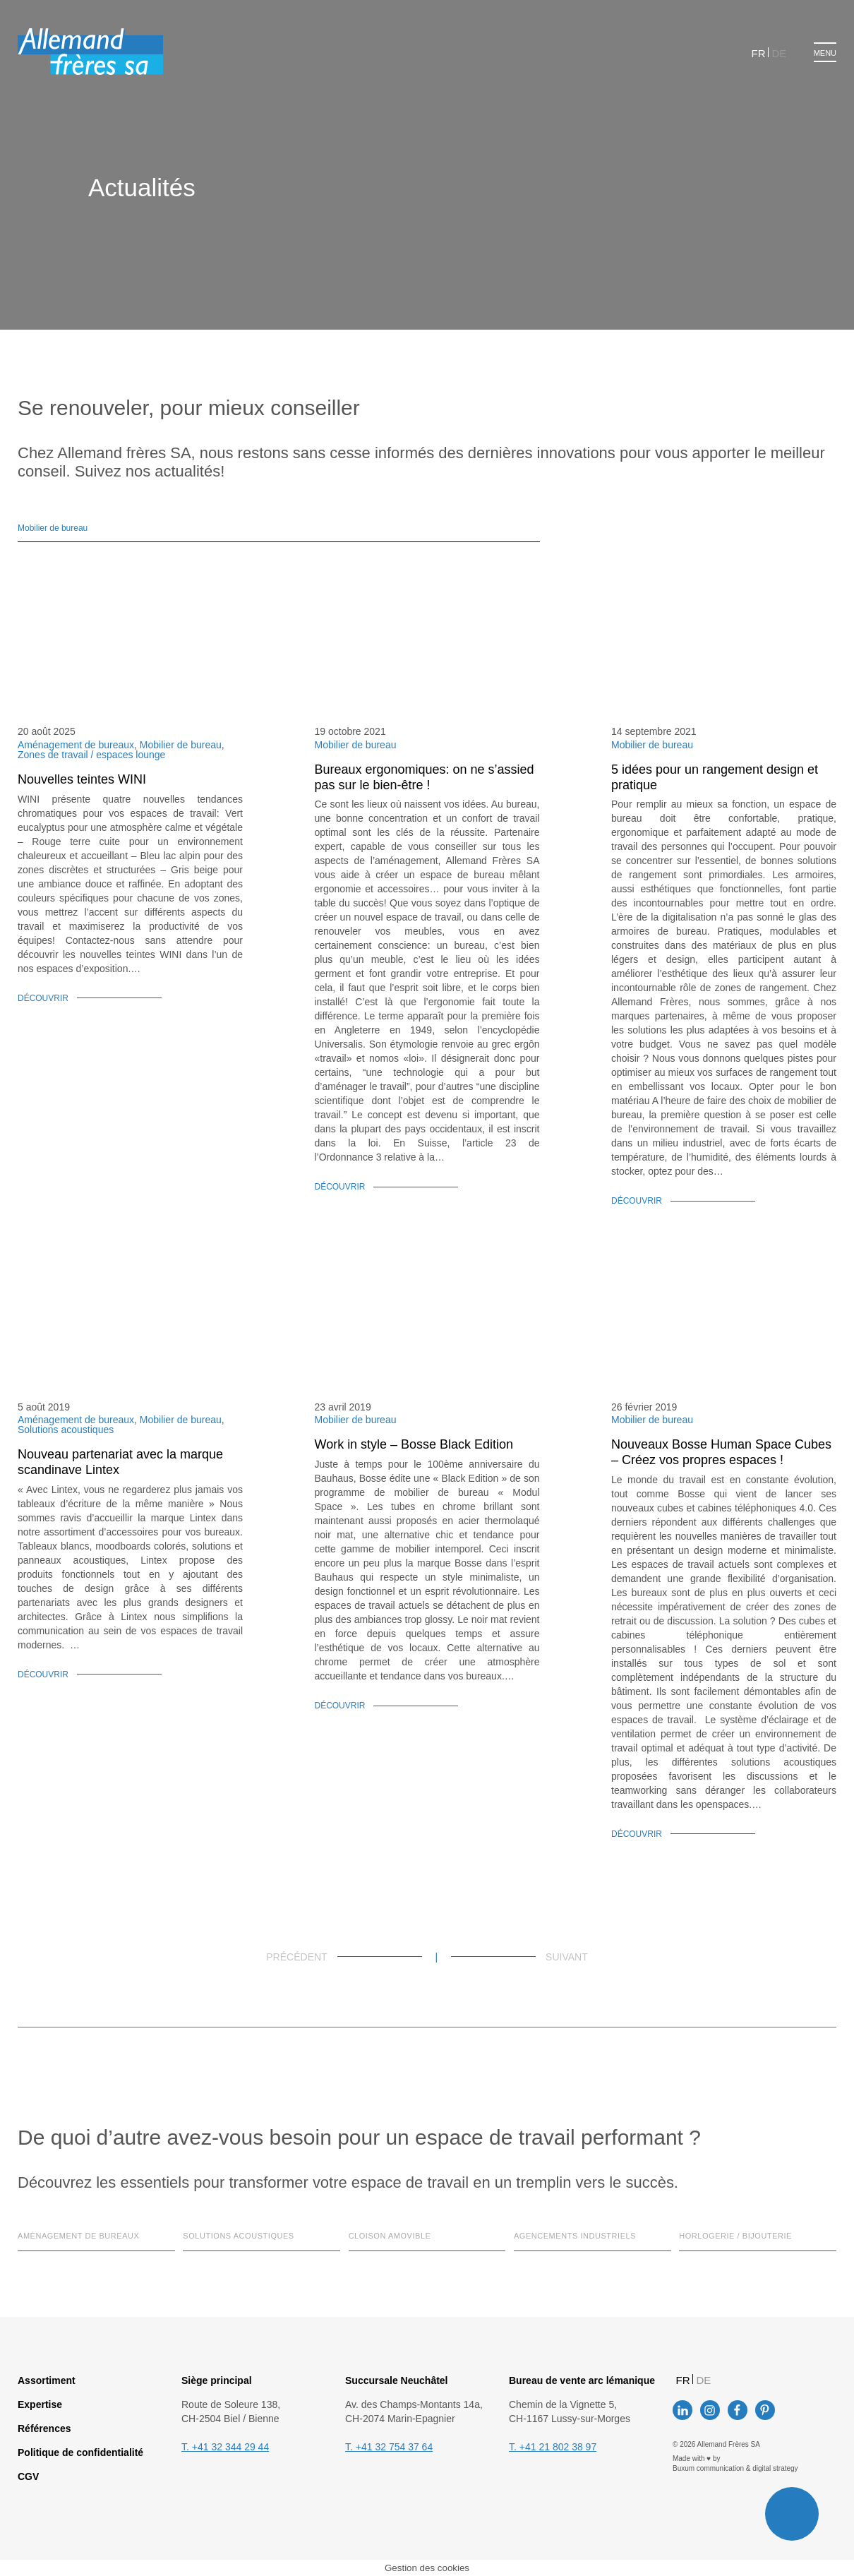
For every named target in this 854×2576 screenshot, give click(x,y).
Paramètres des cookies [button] (341, 1338)
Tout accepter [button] (445, 1338)
